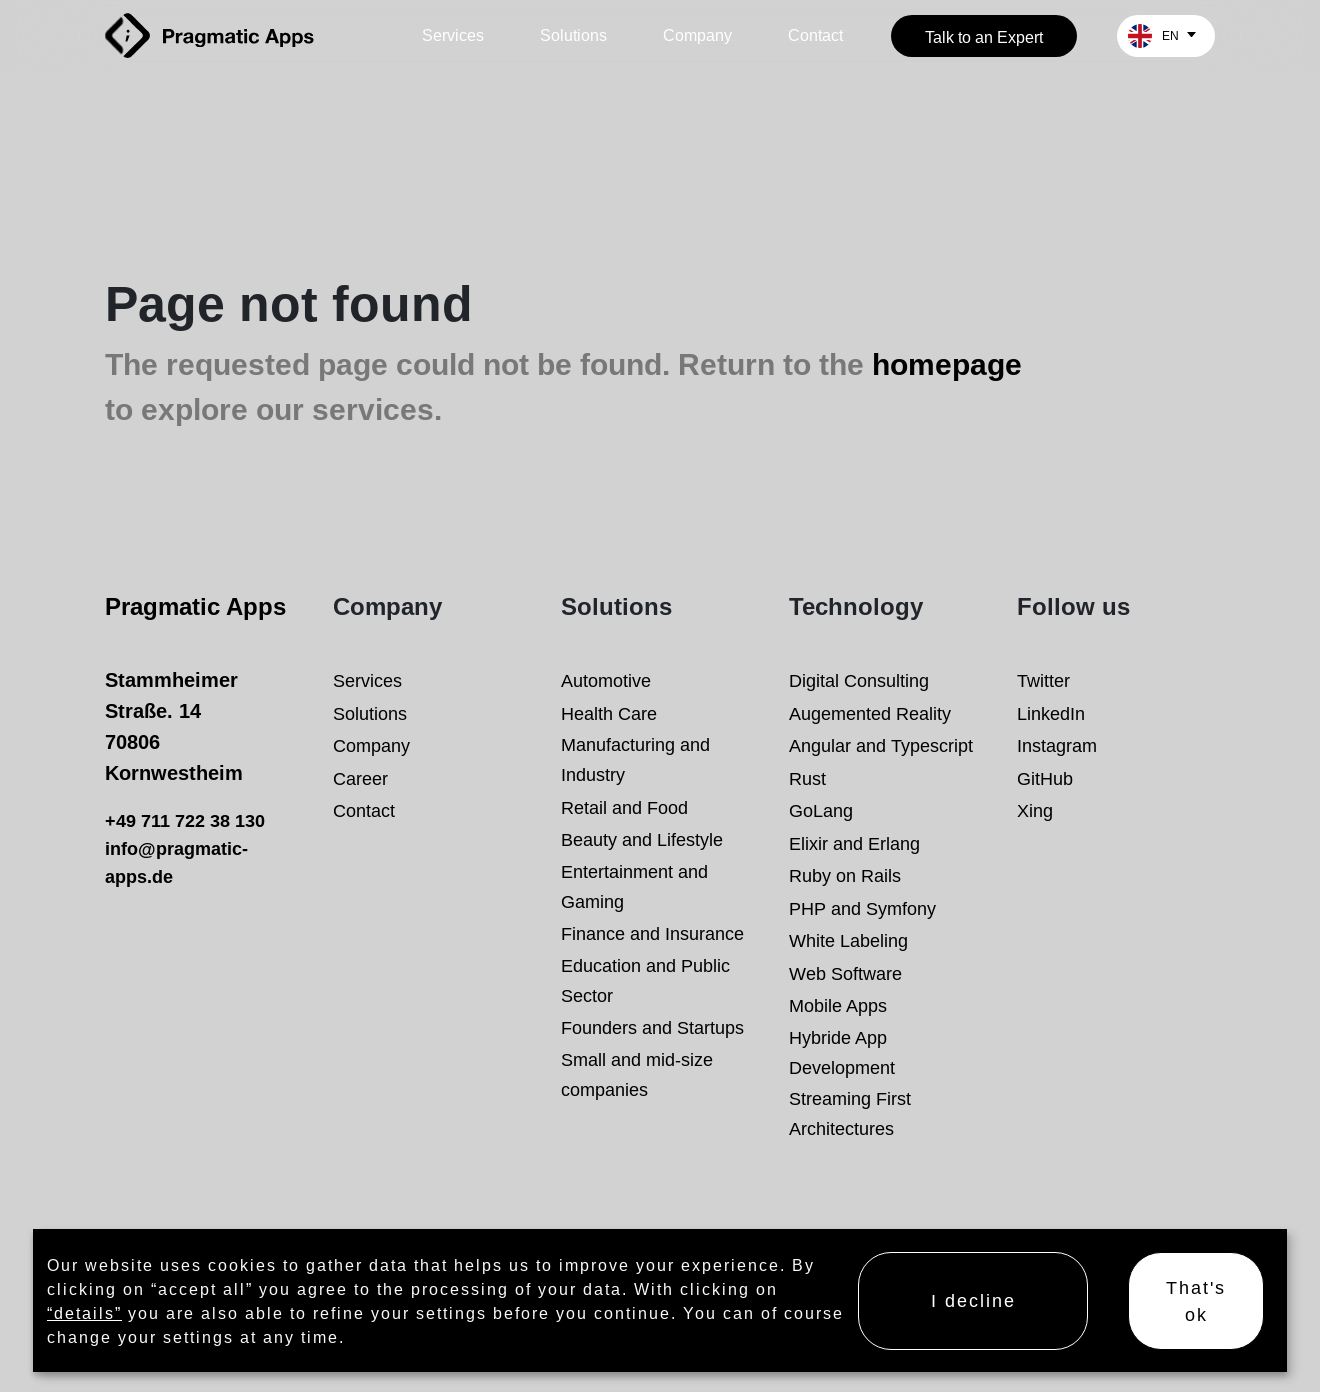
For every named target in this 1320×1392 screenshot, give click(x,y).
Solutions (573, 35)
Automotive (606, 680)
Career (360, 778)
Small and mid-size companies (637, 1074)
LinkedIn (1051, 713)
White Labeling (848, 940)
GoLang (821, 810)
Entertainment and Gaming (634, 886)
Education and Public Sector (645, 980)
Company (697, 35)
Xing (1035, 810)
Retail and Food (624, 807)
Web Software (845, 973)
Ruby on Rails (845, 875)
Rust (807, 778)
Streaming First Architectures (850, 1113)
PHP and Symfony (862, 908)
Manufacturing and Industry (635, 759)
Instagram (1057, 745)
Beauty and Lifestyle (642, 839)
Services (453, 35)
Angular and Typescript (881, 745)
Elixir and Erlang (854, 843)
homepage (947, 365)
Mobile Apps (838, 1005)
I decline (973, 1300)
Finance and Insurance (652, 933)
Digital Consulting (859, 680)
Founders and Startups (652, 1027)
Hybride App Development (842, 1052)
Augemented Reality (870, 713)
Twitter (1043, 680)
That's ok (1196, 1301)
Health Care (609, 713)
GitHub (1045, 778)
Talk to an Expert (984, 37)
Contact (815, 35)
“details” (84, 1313)
